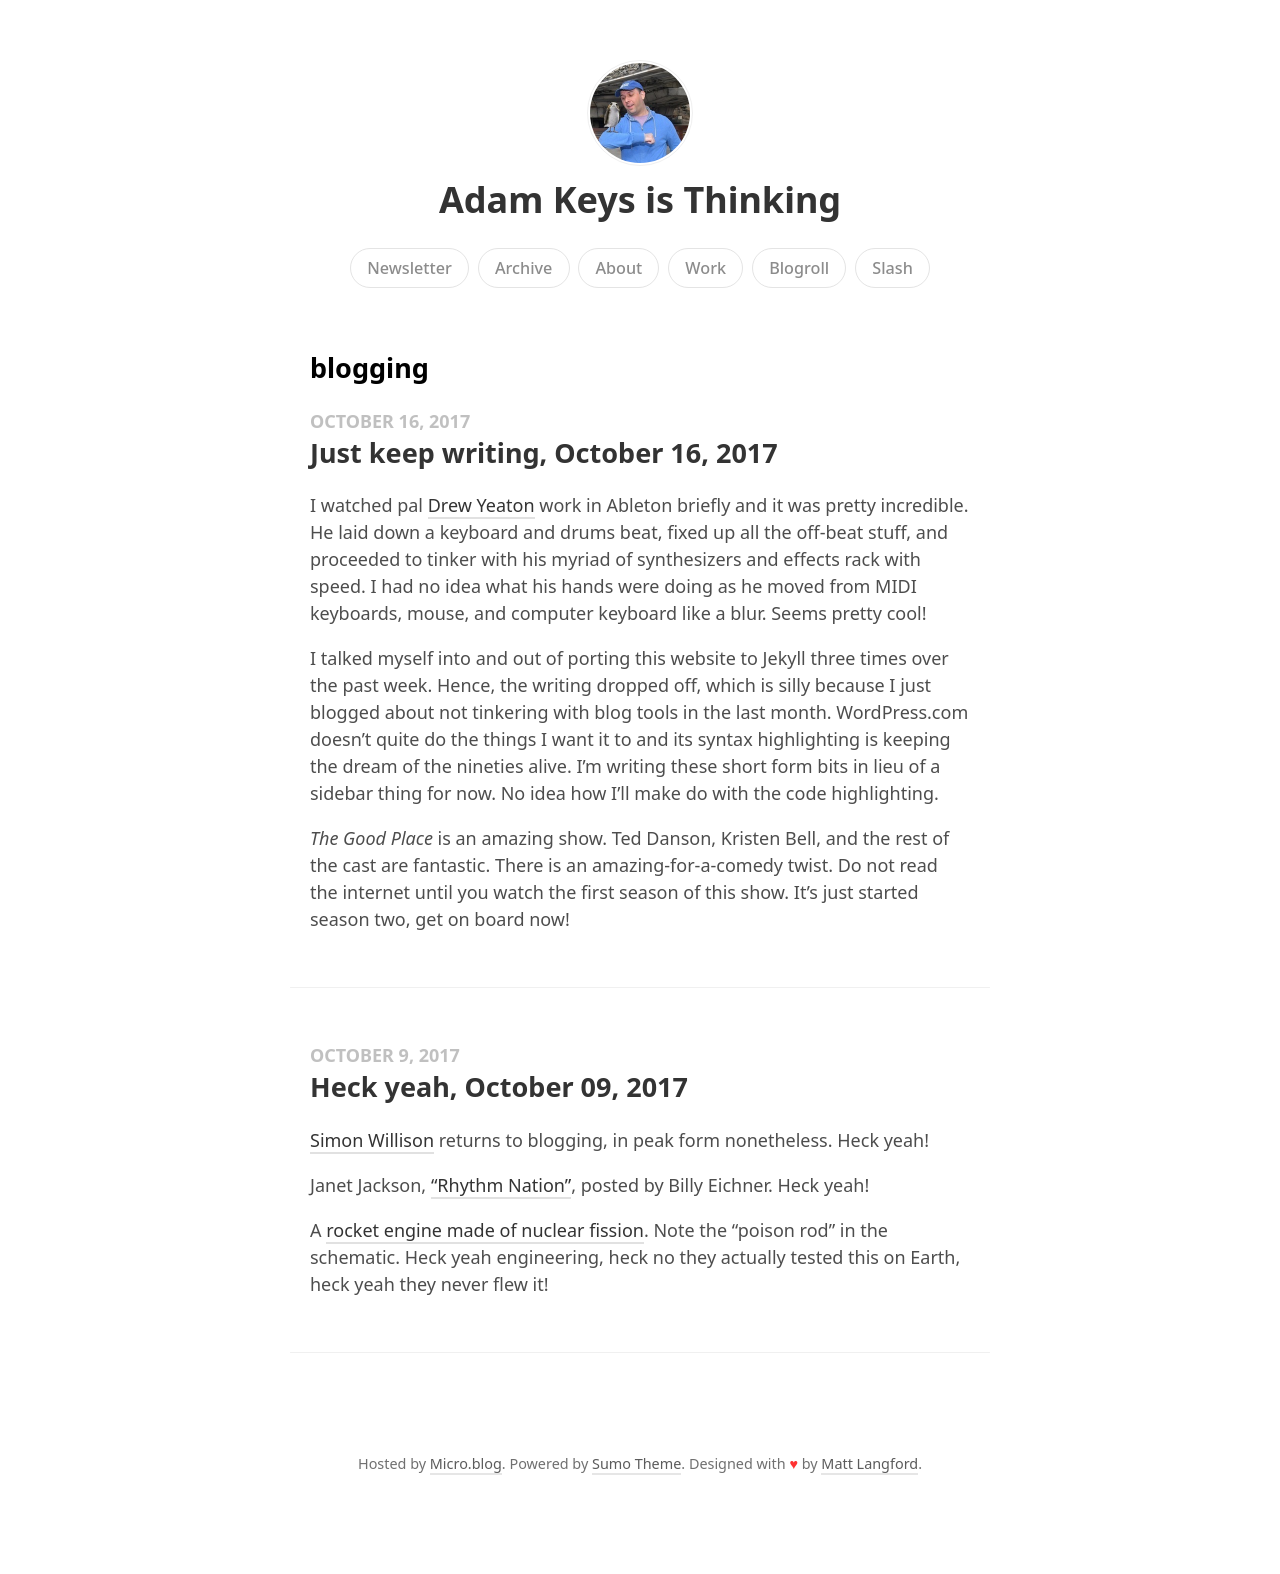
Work (705, 268)
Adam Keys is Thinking (640, 199)
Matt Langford (869, 1463)
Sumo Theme (636, 1463)
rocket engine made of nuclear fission (485, 1230)
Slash (892, 268)
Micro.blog (466, 1463)
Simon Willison (372, 1140)
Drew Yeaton (481, 505)
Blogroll (799, 268)
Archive (523, 268)
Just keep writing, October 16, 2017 (544, 452)
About (618, 268)
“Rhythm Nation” (501, 1185)
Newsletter (409, 268)
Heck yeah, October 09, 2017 (499, 1086)
